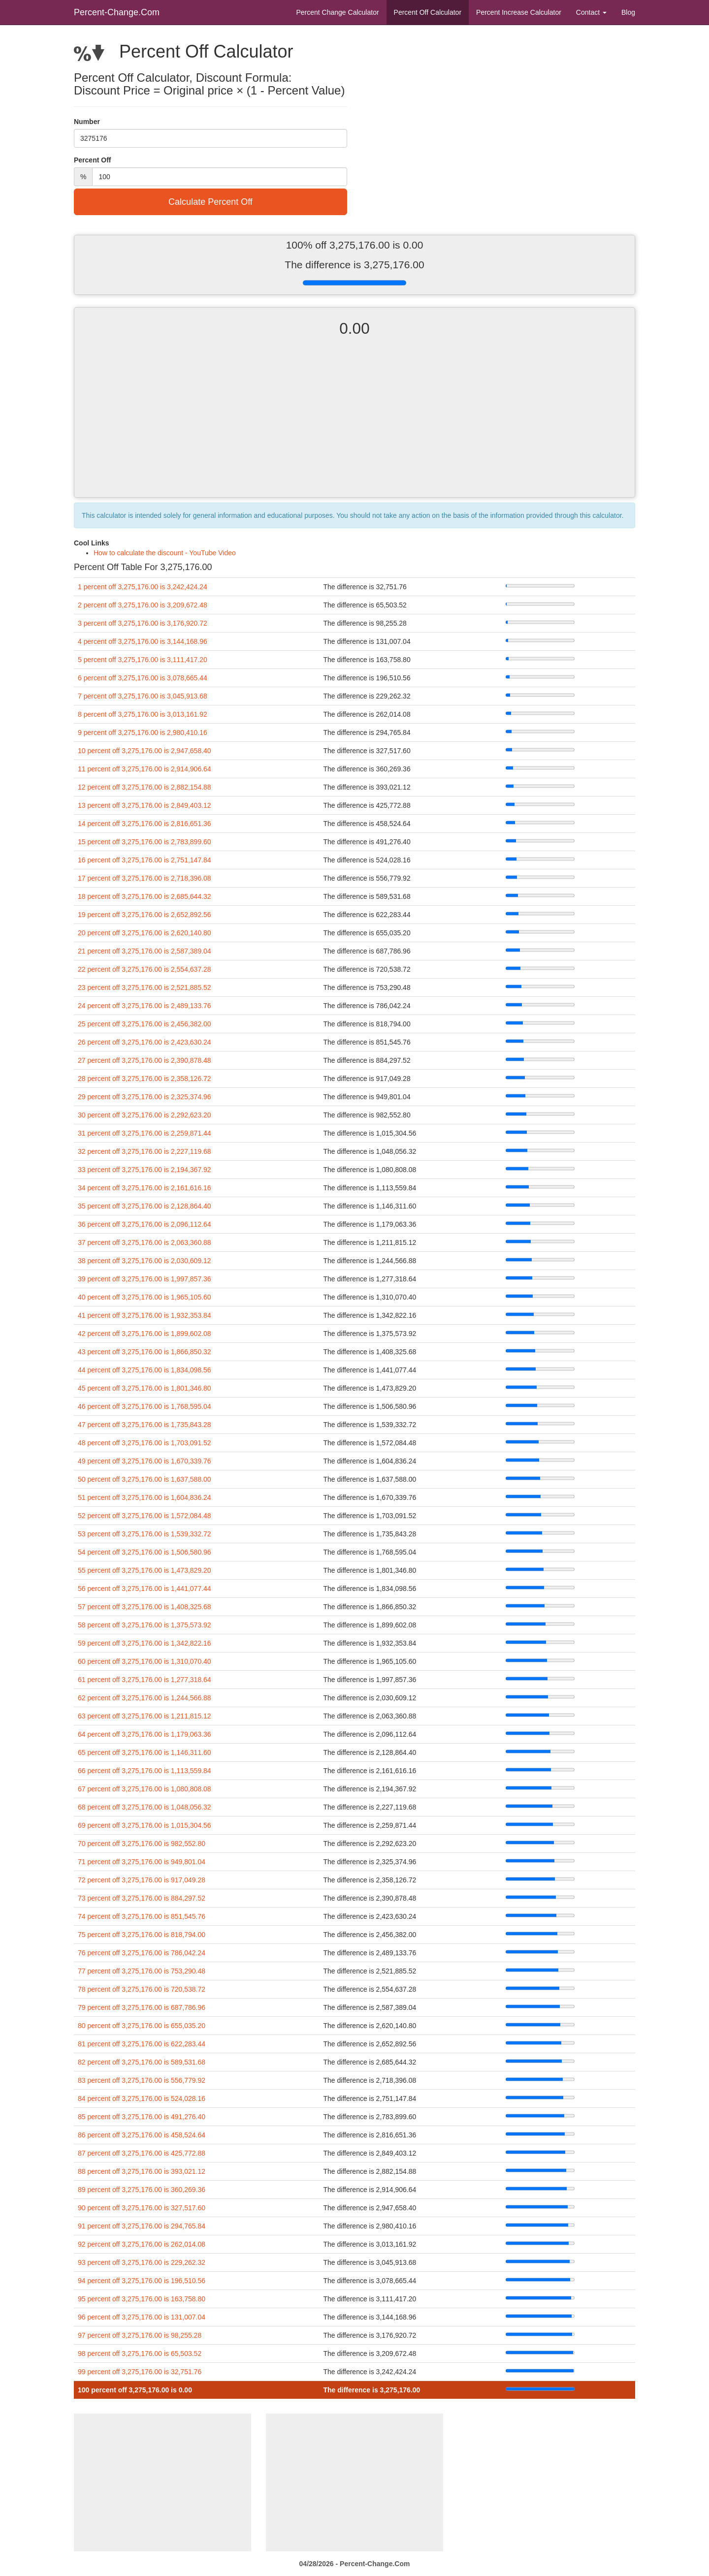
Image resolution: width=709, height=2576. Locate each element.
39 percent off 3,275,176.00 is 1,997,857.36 (144, 1279)
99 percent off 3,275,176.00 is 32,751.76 (139, 2372)
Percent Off (427, 12)
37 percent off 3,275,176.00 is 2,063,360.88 (144, 1242)
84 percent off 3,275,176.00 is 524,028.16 (141, 2098)
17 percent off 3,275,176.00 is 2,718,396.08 (144, 878)
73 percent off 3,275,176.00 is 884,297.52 (141, 1898)
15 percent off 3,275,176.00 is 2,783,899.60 (144, 842)
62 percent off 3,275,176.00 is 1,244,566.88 (144, 1698)
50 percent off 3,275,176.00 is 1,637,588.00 (144, 1479)
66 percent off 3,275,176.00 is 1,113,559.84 (144, 1771)
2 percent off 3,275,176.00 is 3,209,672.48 (142, 605)
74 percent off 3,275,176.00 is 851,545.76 (141, 1916)
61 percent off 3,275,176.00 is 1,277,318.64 (144, 1680)
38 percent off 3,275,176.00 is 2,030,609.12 (144, 1261)
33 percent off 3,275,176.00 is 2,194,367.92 (144, 1170)
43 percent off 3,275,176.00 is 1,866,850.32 (144, 1352)
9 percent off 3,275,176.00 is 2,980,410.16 (142, 732)
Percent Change (337, 12)
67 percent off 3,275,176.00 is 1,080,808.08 (144, 1789)
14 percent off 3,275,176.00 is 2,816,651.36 (144, 823)
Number (87, 122)
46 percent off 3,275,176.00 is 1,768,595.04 (144, 1406)
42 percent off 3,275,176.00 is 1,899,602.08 (144, 1333)
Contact (591, 12)
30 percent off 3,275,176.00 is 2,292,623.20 (144, 1115)
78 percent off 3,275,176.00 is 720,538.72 (141, 1989)
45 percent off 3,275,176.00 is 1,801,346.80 (144, 1388)
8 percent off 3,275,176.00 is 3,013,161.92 (142, 714)
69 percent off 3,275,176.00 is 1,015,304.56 (144, 1825)
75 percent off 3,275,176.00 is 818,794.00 (141, 1935)
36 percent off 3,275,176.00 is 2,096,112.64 (144, 1224)
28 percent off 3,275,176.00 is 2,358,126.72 (144, 1078)
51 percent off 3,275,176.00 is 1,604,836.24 (144, 1497)
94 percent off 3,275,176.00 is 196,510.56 (141, 2281)
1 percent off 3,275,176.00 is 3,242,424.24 (142, 587)
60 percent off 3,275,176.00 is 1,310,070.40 (144, 1661)
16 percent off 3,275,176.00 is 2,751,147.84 (144, 860)
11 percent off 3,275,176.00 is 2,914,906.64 (144, 769)
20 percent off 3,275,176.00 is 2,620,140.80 (144, 933)
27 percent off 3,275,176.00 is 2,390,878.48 (144, 1060)
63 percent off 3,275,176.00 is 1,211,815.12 (144, 1716)
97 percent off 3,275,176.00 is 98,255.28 (139, 2335)
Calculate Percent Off (210, 202)
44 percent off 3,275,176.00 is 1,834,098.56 (144, 1370)
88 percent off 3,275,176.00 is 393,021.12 (141, 2171)
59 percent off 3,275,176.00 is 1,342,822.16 (144, 1643)
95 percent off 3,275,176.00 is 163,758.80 (141, 2299)
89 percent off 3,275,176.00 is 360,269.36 (141, 2190)
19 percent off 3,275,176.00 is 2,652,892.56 (144, 915)
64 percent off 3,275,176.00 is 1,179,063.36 (144, 1734)
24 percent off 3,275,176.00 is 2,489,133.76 (144, 1006)
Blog (628, 12)
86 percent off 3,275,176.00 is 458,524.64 (141, 2135)
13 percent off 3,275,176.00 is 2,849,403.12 (144, 805)
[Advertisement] (354, 426)
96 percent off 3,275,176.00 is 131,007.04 (141, 2317)
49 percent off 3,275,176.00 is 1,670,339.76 (144, 1461)
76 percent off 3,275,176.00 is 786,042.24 (141, 1953)
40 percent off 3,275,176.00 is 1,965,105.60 (144, 1297)
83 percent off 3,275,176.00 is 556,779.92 (141, 2080)
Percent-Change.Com (117, 12)
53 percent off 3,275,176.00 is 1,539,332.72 (144, 1534)
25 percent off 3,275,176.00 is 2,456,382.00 (144, 1024)
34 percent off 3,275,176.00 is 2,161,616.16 (144, 1188)
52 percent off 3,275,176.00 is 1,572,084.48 (144, 1516)
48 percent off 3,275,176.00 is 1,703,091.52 (144, 1443)
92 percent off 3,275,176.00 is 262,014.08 (141, 2244)
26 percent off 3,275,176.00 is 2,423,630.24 (144, 1042)
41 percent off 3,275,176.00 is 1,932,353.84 (144, 1315)
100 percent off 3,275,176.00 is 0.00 (135, 2390)
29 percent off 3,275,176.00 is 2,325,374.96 (144, 1097)
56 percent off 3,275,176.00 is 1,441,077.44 (144, 1588)
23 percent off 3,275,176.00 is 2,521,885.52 (144, 987)
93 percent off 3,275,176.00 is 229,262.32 (141, 2262)
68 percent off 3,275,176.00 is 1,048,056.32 (144, 1807)
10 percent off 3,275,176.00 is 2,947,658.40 (144, 751)
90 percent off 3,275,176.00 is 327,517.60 (141, 2208)
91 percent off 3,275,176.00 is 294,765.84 (141, 2226)
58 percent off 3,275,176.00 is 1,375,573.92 (144, 1625)
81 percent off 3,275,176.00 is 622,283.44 (141, 2044)
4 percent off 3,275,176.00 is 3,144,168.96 (142, 641)
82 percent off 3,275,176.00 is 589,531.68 (141, 2062)
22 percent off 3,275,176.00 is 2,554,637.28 (144, 969)
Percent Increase (518, 12)
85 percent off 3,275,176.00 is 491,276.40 (141, 2117)
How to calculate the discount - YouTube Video (165, 553)
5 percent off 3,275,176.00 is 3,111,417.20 (142, 660)
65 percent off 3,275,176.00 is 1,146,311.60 (144, 1752)
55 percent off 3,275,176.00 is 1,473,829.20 (144, 1570)
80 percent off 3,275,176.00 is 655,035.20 (141, 2026)
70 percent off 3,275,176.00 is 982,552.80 (141, 1843)
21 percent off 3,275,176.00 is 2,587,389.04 (144, 951)
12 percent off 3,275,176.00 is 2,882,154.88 (144, 787)
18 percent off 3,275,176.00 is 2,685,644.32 (144, 896)
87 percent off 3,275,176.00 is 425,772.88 (141, 2153)
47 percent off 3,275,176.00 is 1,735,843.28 (144, 1425)
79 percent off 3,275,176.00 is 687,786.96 (141, 2007)
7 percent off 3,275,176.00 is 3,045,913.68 (142, 696)
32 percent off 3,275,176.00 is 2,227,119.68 (144, 1151)
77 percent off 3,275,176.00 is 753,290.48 (141, 1971)
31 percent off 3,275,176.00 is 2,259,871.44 (144, 1133)
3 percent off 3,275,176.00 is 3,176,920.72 (142, 623)
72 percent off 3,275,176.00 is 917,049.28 (141, 1880)
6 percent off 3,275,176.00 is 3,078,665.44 (142, 678)
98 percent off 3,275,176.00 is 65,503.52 (139, 2353)
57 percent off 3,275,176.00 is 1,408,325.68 (144, 1607)
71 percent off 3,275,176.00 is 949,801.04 (141, 1862)
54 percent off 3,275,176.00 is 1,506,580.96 (144, 1552)
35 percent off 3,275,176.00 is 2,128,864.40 (144, 1206)
